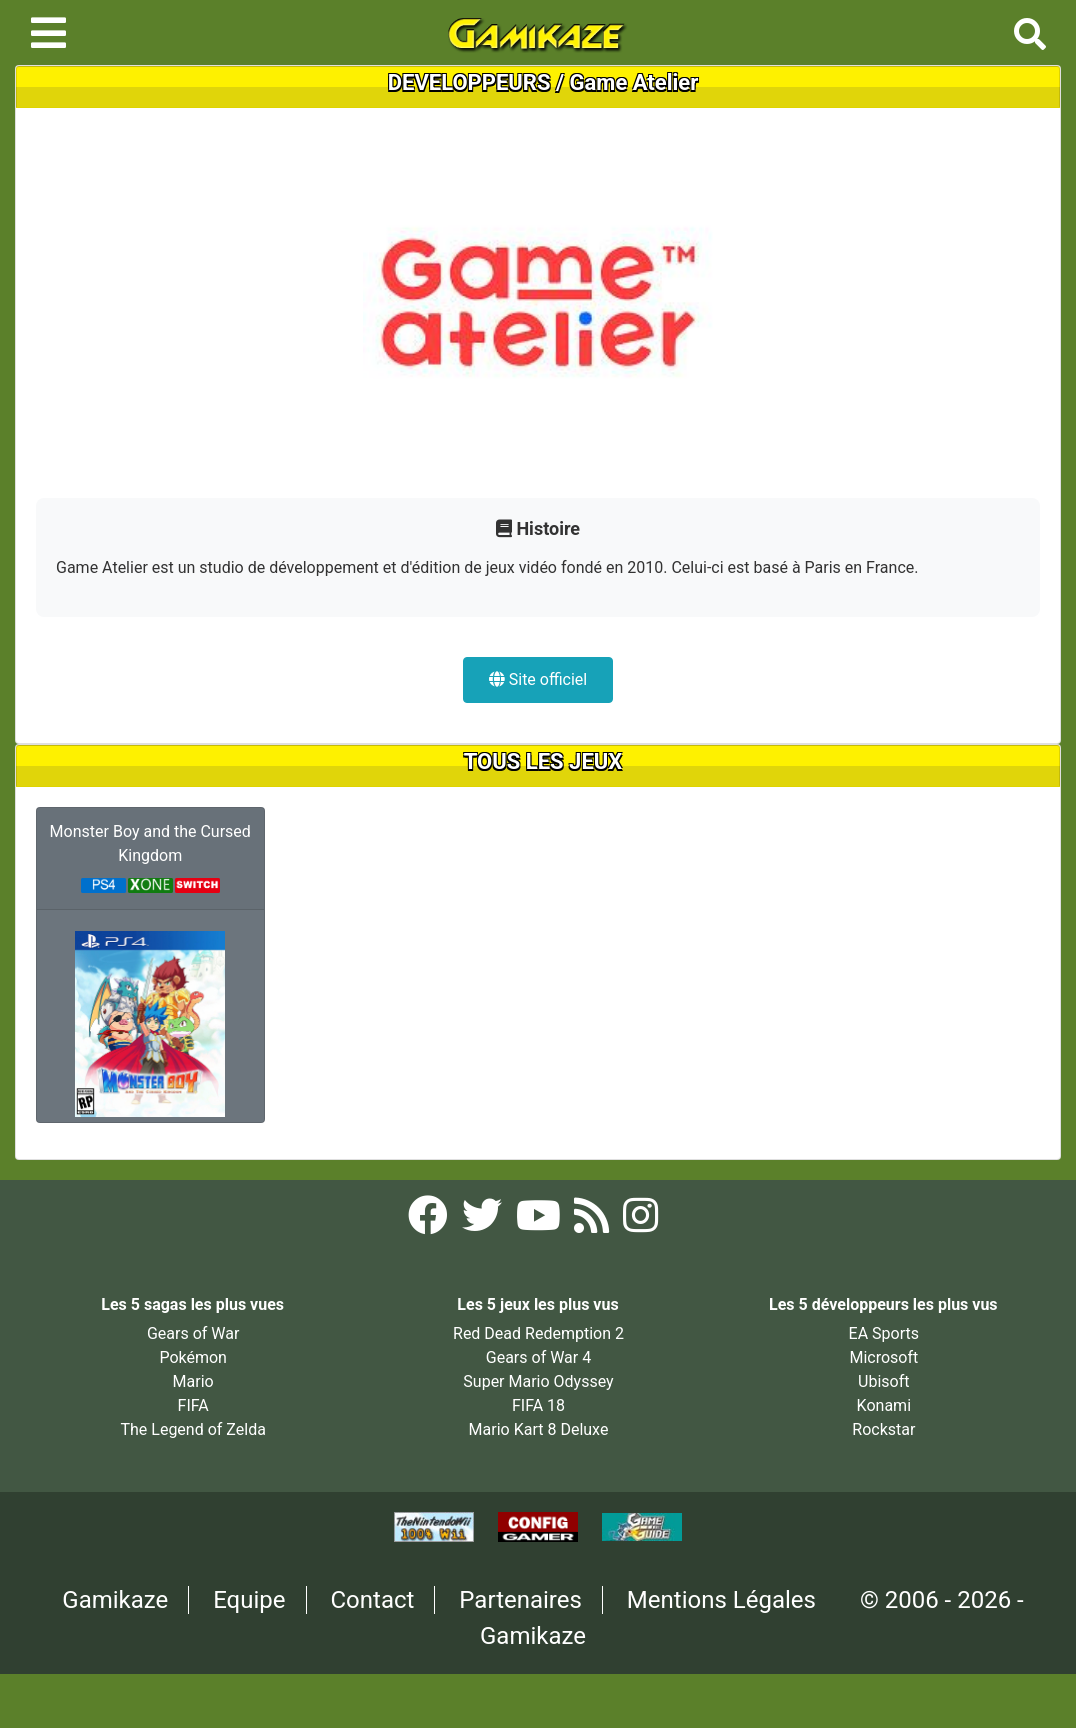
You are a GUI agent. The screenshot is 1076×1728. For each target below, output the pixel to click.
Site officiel (538, 679)
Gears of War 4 (538, 1357)
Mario (193, 1381)
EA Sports (884, 1333)
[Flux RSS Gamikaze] (593, 1222)
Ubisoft (883, 1381)
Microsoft (883, 1357)
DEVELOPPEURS (469, 82)
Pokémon (193, 1357)
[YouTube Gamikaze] (540, 1222)
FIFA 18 (538, 1405)
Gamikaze (115, 1600)
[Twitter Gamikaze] (484, 1222)
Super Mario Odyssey (538, 1381)
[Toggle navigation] (48, 33)
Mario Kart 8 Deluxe (539, 1429)
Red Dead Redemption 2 (538, 1333)
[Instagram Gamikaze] (640, 1222)
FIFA (193, 1405)
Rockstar (883, 1429)
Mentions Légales (721, 1600)
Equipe (249, 1600)
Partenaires (520, 1600)
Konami (884, 1405)
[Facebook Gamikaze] (430, 1222)
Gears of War (193, 1333)
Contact (373, 1600)
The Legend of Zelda (192, 1429)
